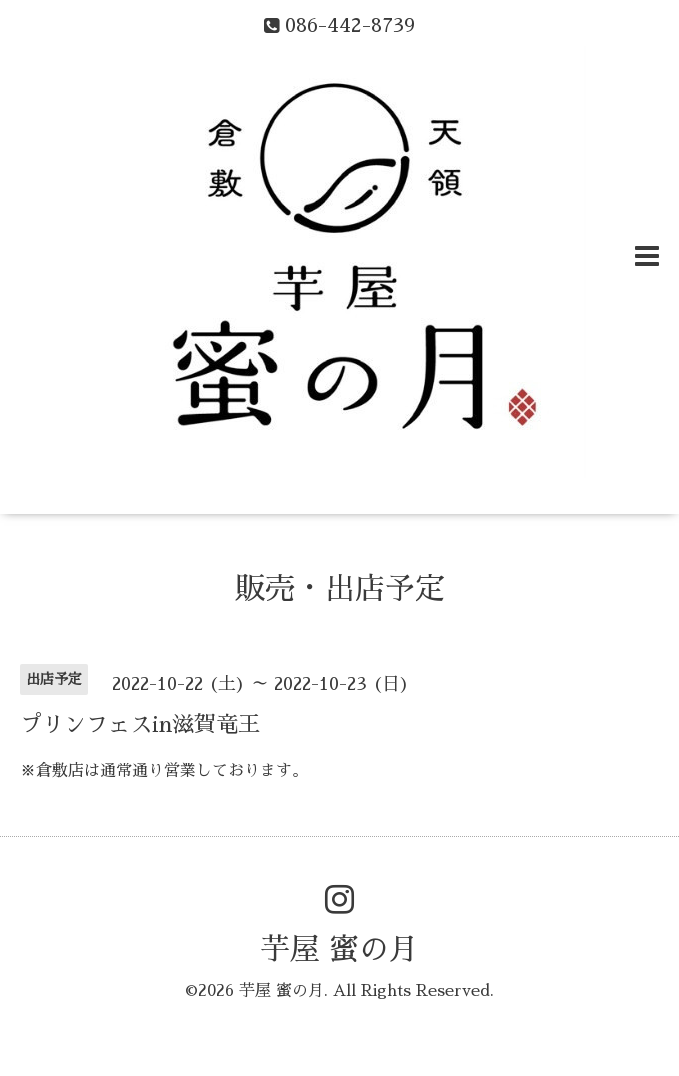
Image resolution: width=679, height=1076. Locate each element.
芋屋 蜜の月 (339, 950)
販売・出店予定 (340, 589)
